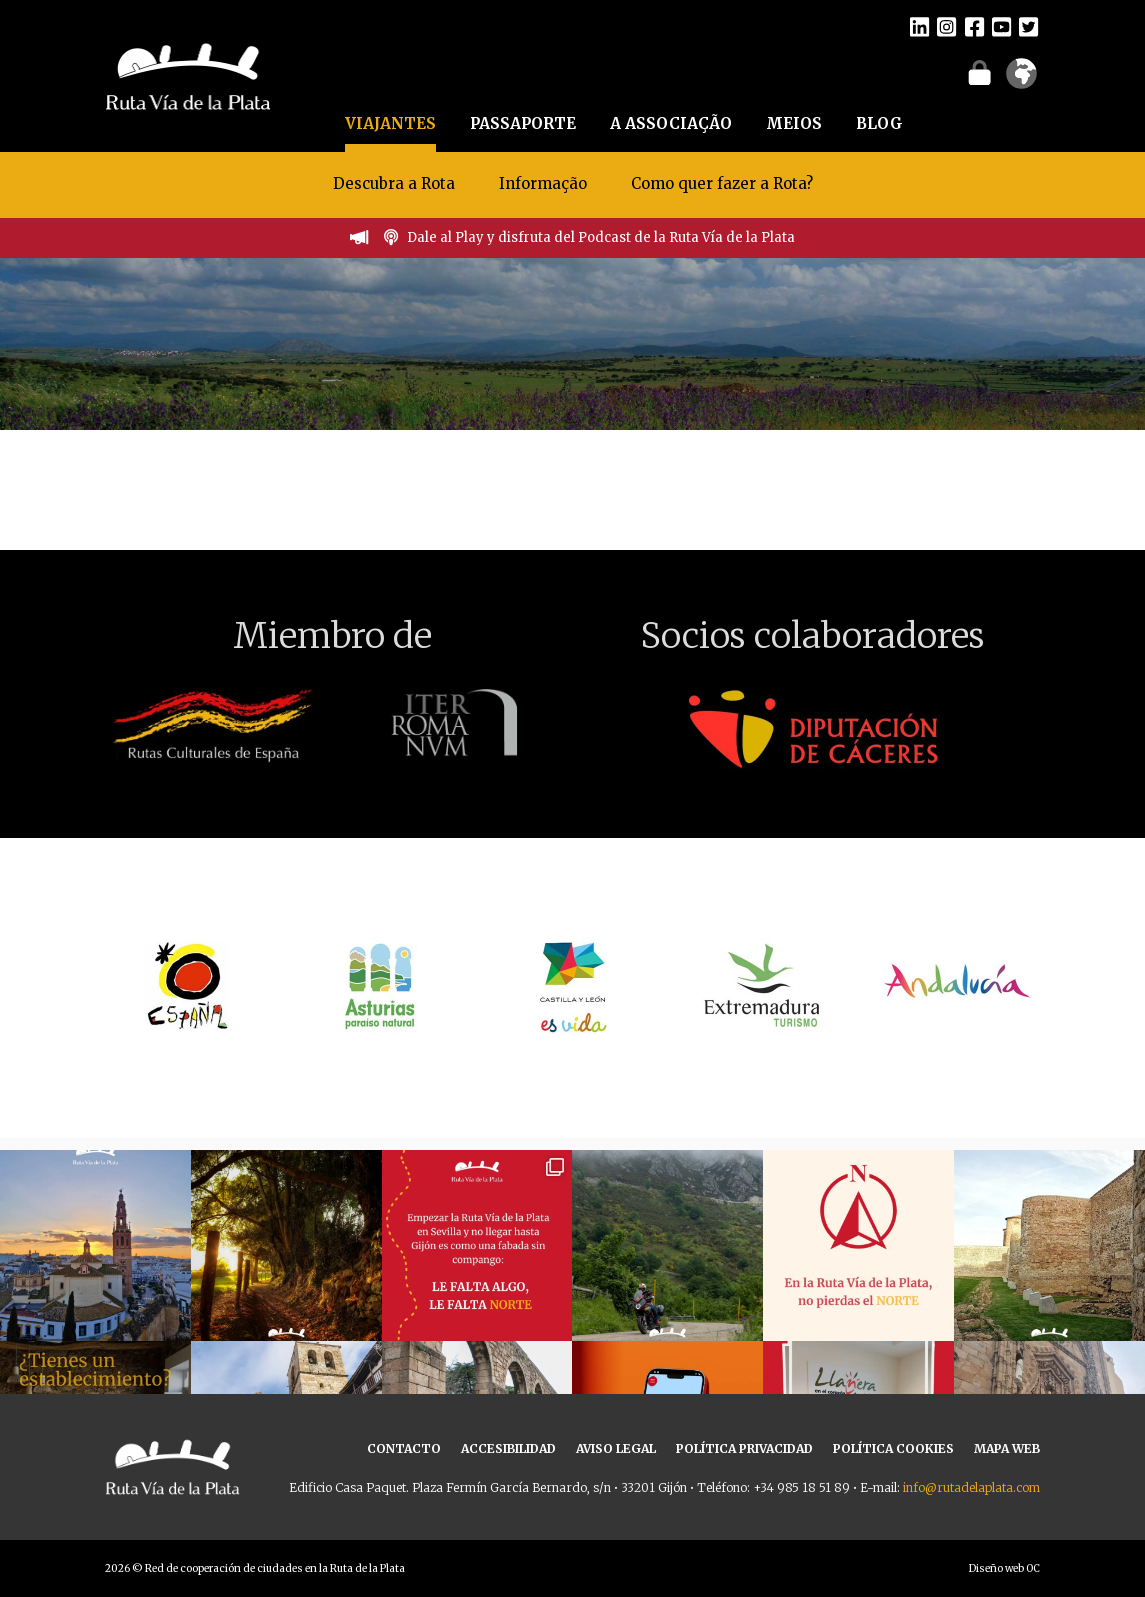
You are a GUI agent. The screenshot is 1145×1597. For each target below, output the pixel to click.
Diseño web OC (1004, 1568)
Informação (543, 183)
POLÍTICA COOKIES (893, 1448)
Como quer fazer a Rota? (722, 183)
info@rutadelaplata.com (971, 1487)
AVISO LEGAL (616, 1448)
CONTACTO (404, 1448)
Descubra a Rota (394, 183)
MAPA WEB (1007, 1448)
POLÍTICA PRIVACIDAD (744, 1448)
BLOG (879, 123)
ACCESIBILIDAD (508, 1448)
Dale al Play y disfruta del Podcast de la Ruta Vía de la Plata (601, 237)
